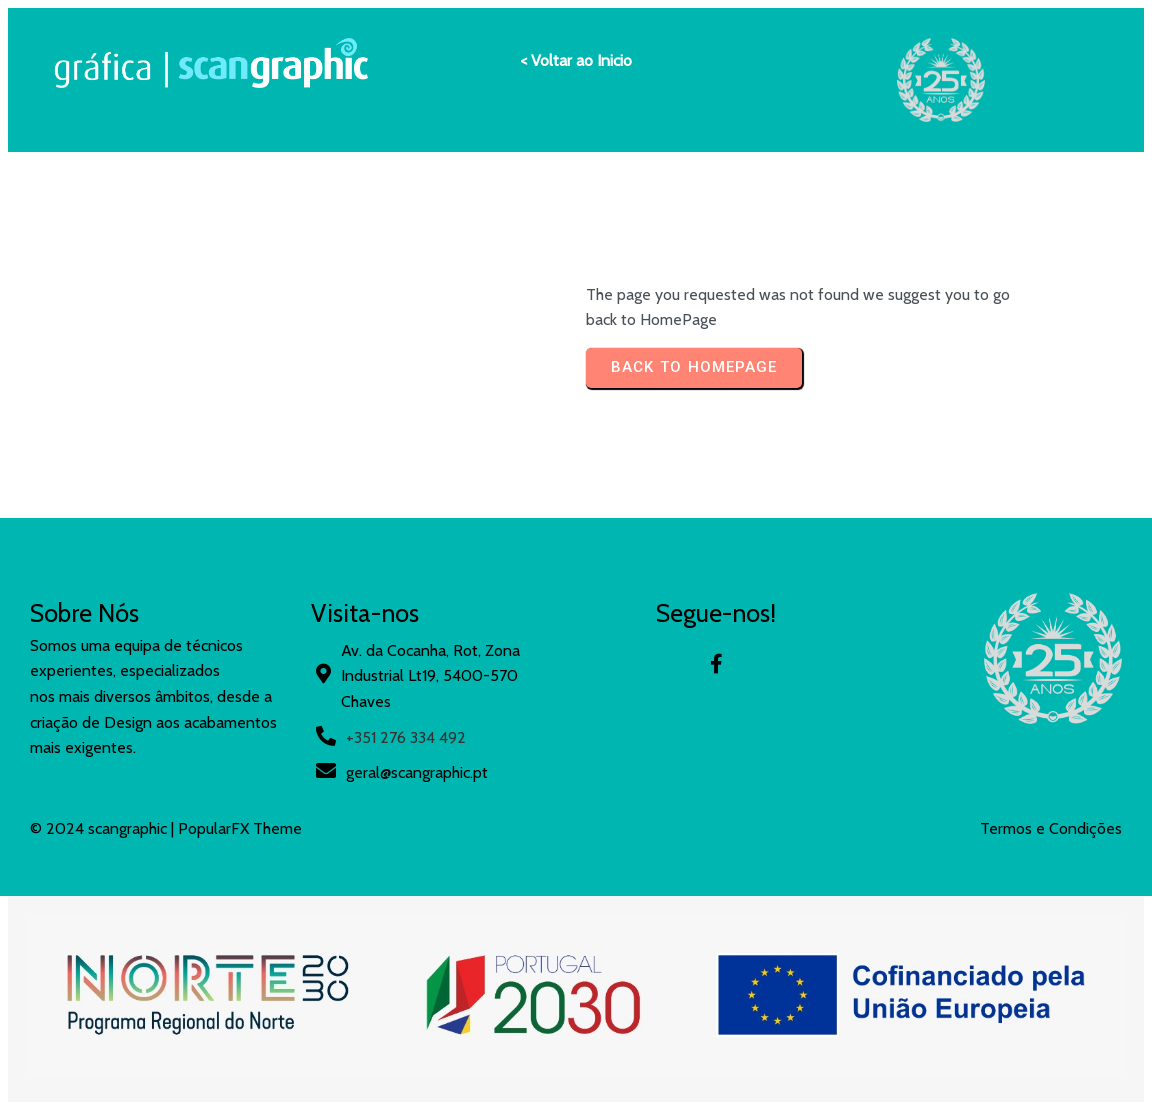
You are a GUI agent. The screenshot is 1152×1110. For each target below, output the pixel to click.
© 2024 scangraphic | (104, 828)
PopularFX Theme (240, 828)
